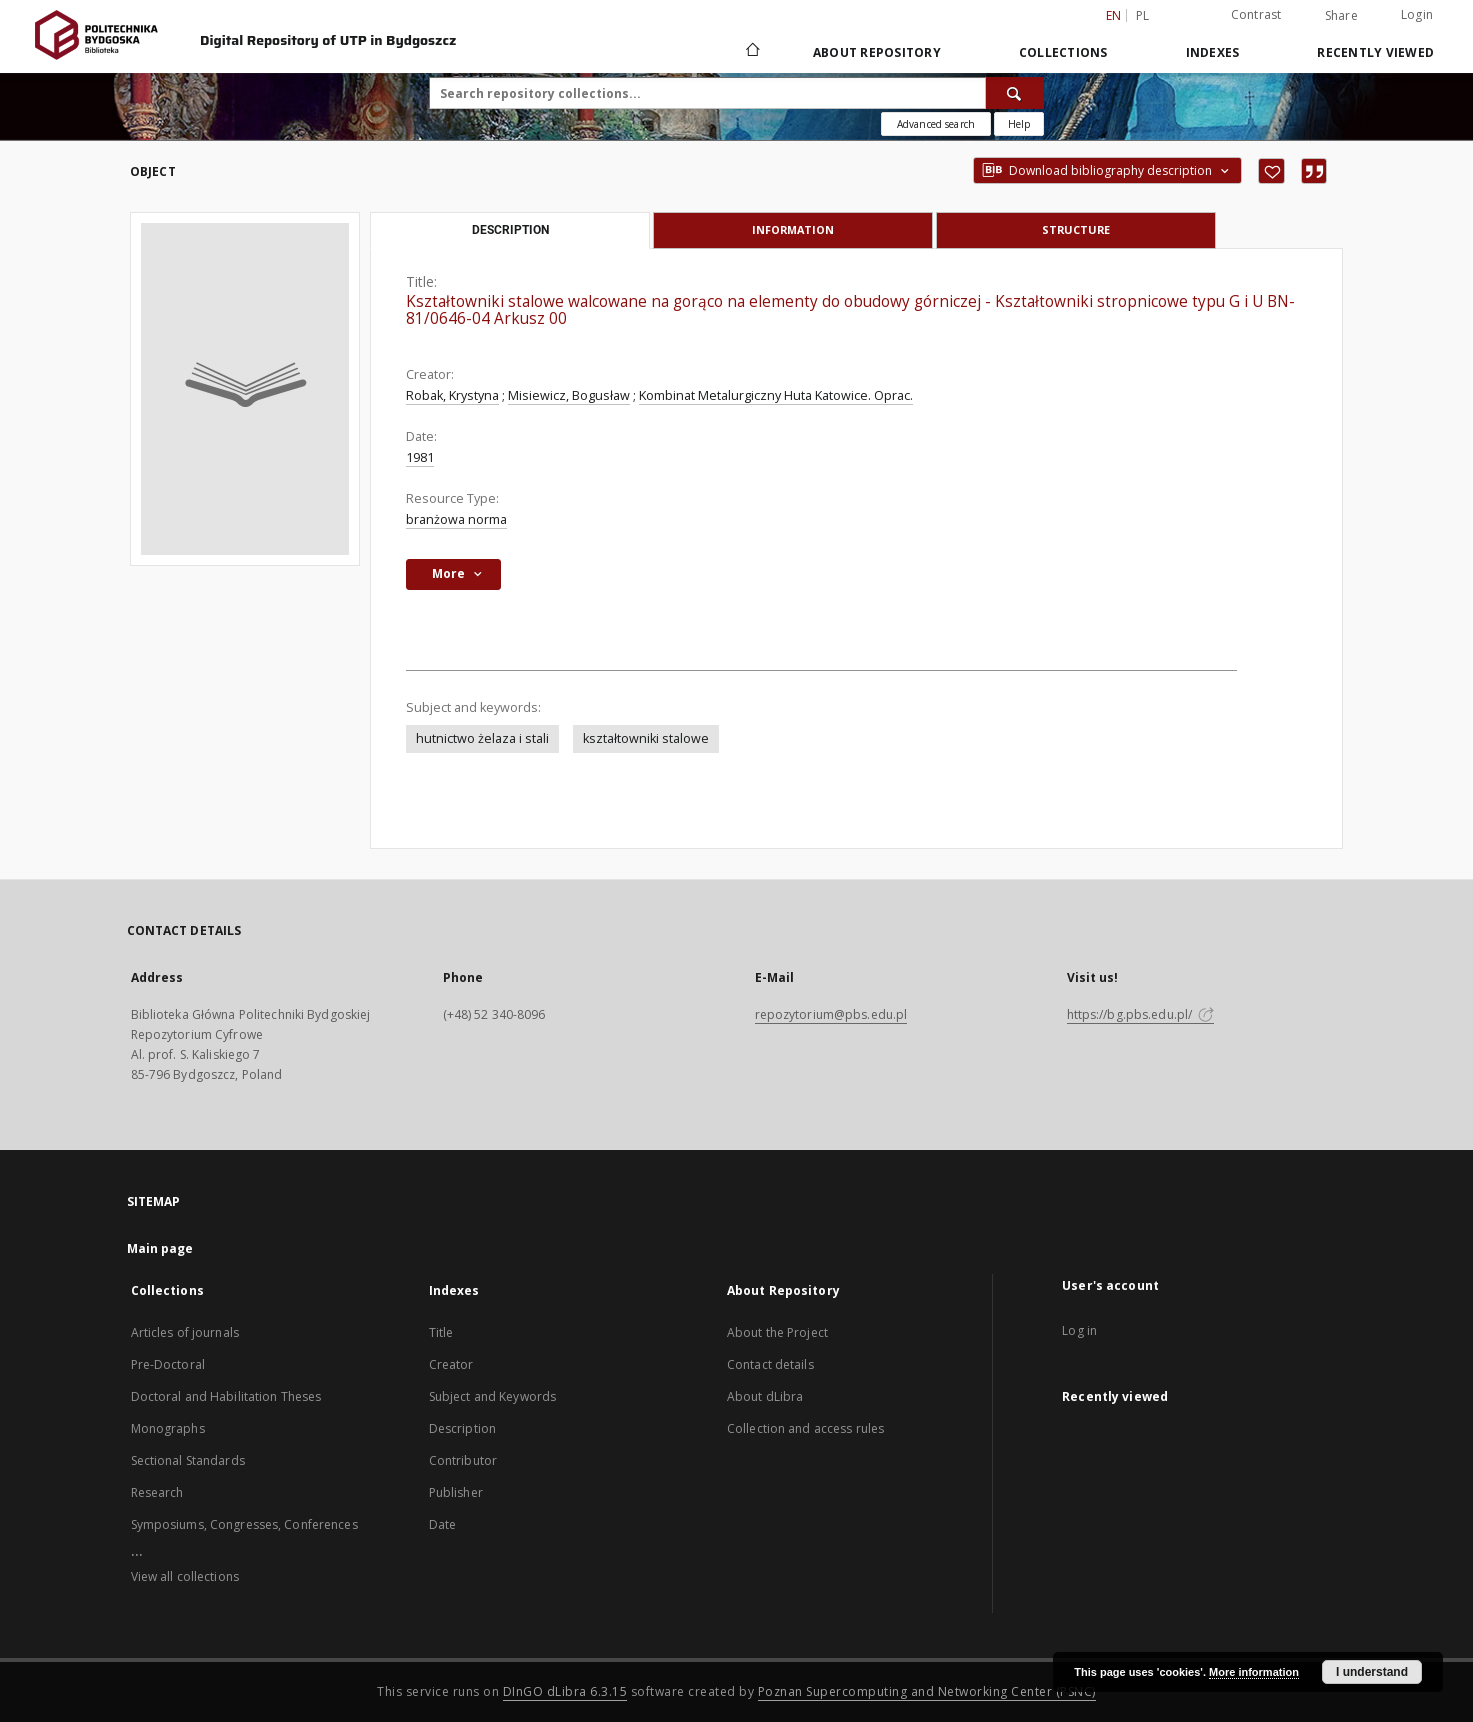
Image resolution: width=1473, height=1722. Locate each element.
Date (442, 1524)
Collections (1063, 52)
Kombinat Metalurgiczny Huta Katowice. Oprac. (776, 395)
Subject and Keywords (492, 1396)
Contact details (770, 1364)
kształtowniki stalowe (646, 738)
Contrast (1256, 14)
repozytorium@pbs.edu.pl (831, 1014)
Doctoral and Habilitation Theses (226, 1396)
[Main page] (751, 52)
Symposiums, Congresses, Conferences (244, 1524)
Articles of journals (185, 1332)
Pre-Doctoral (168, 1364)
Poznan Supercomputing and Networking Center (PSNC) (927, 1691)
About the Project (777, 1332)
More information (1254, 1672)
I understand (1372, 1672)
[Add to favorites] (1271, 171)
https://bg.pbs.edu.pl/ (1141, 1014)
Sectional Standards (188, 1460)
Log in (1079, 1330)
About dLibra (765, 1396)
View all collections (185, 1576)
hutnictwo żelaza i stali (482, 738)
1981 (420, 457)
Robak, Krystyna (452, 395)
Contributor (463, 1460)
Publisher (456, 1492)
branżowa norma (456, 519)
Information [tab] (793, 229)
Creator (451, 1364)
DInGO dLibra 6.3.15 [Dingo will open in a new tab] (565, 1691)
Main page (160, 1248)
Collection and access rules (805, 1428)
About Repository (877, 52)
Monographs (168, 1428)
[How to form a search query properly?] (1019, 124)
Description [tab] (510, 230)
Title (441, 1332)
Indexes (1213, 52)
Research (157, 1492)
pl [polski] (1143, 15)
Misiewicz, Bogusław (569, 395)
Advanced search (936, 124)
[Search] (1015, 93)
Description (462, 1428)
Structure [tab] (1076, 229)
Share (1341, 16)
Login (1417, 14)
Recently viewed (1375, 52)
